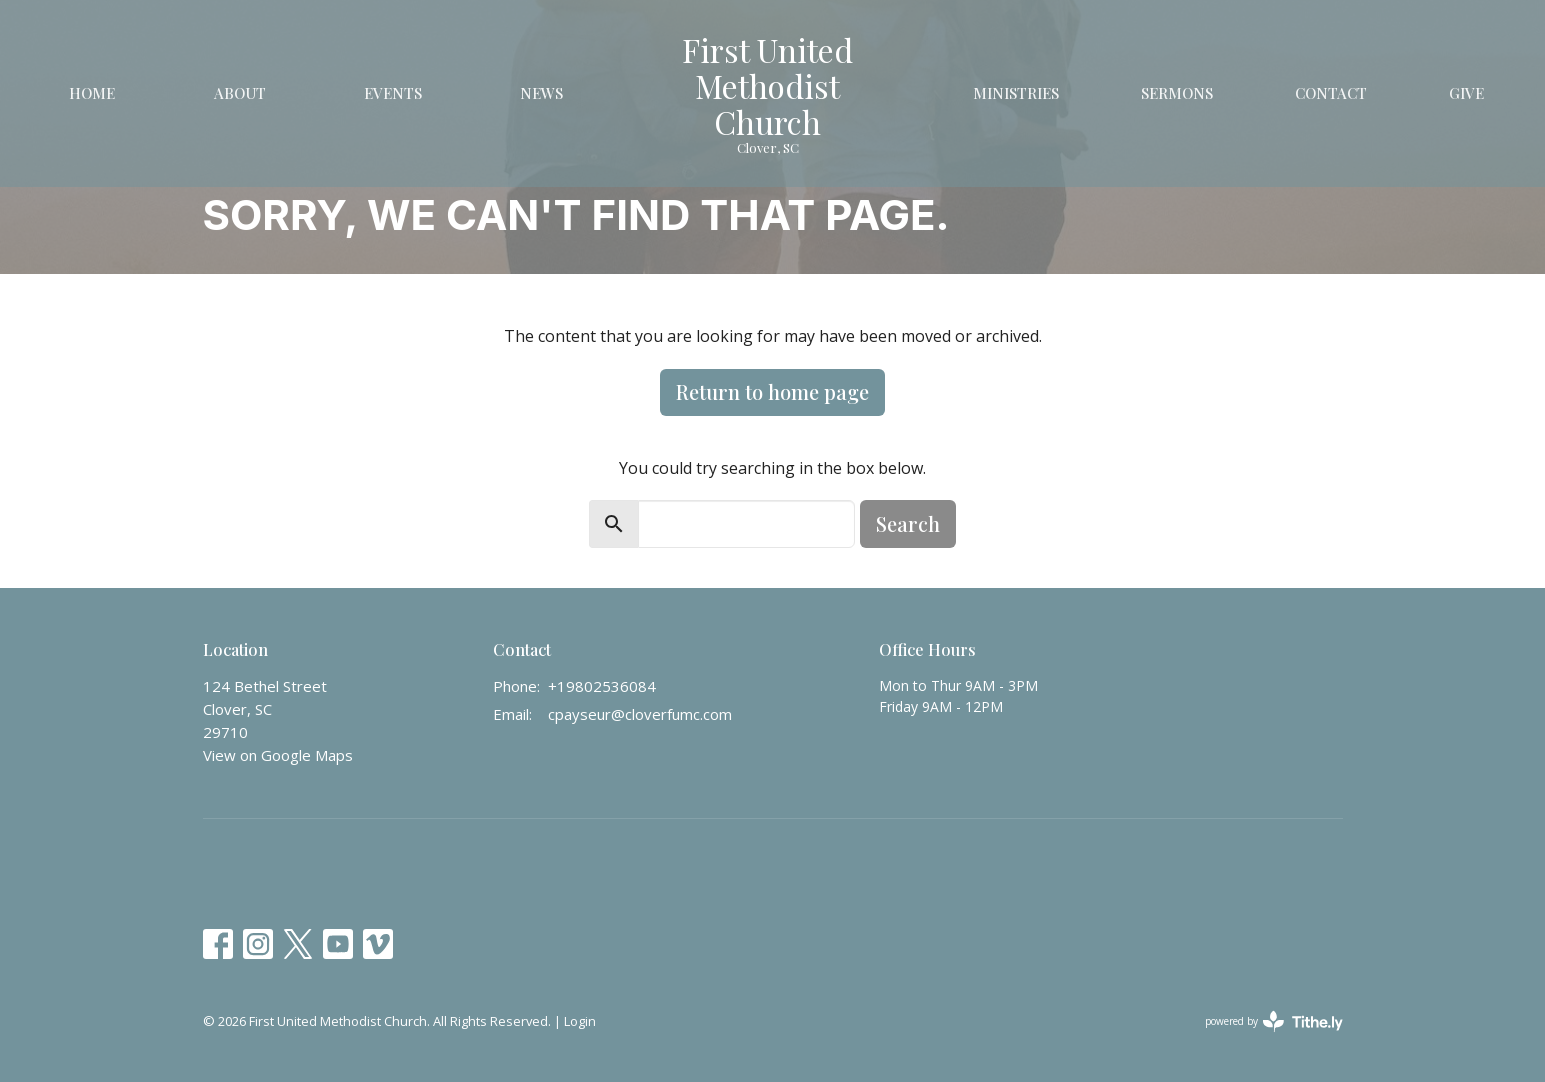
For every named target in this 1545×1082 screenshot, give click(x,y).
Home (92, 93)
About (240, 93)
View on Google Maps (278, 755)
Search (908, 523)
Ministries (1016, 93)
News (541, 93)
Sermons (1177, 93)
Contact (1331, 93)
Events (393, 93)
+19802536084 (602, 686)
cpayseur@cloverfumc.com (640, 714)
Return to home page (772, 391)
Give (1466, 93)
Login (580, 1021)
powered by (1274, 1021)
